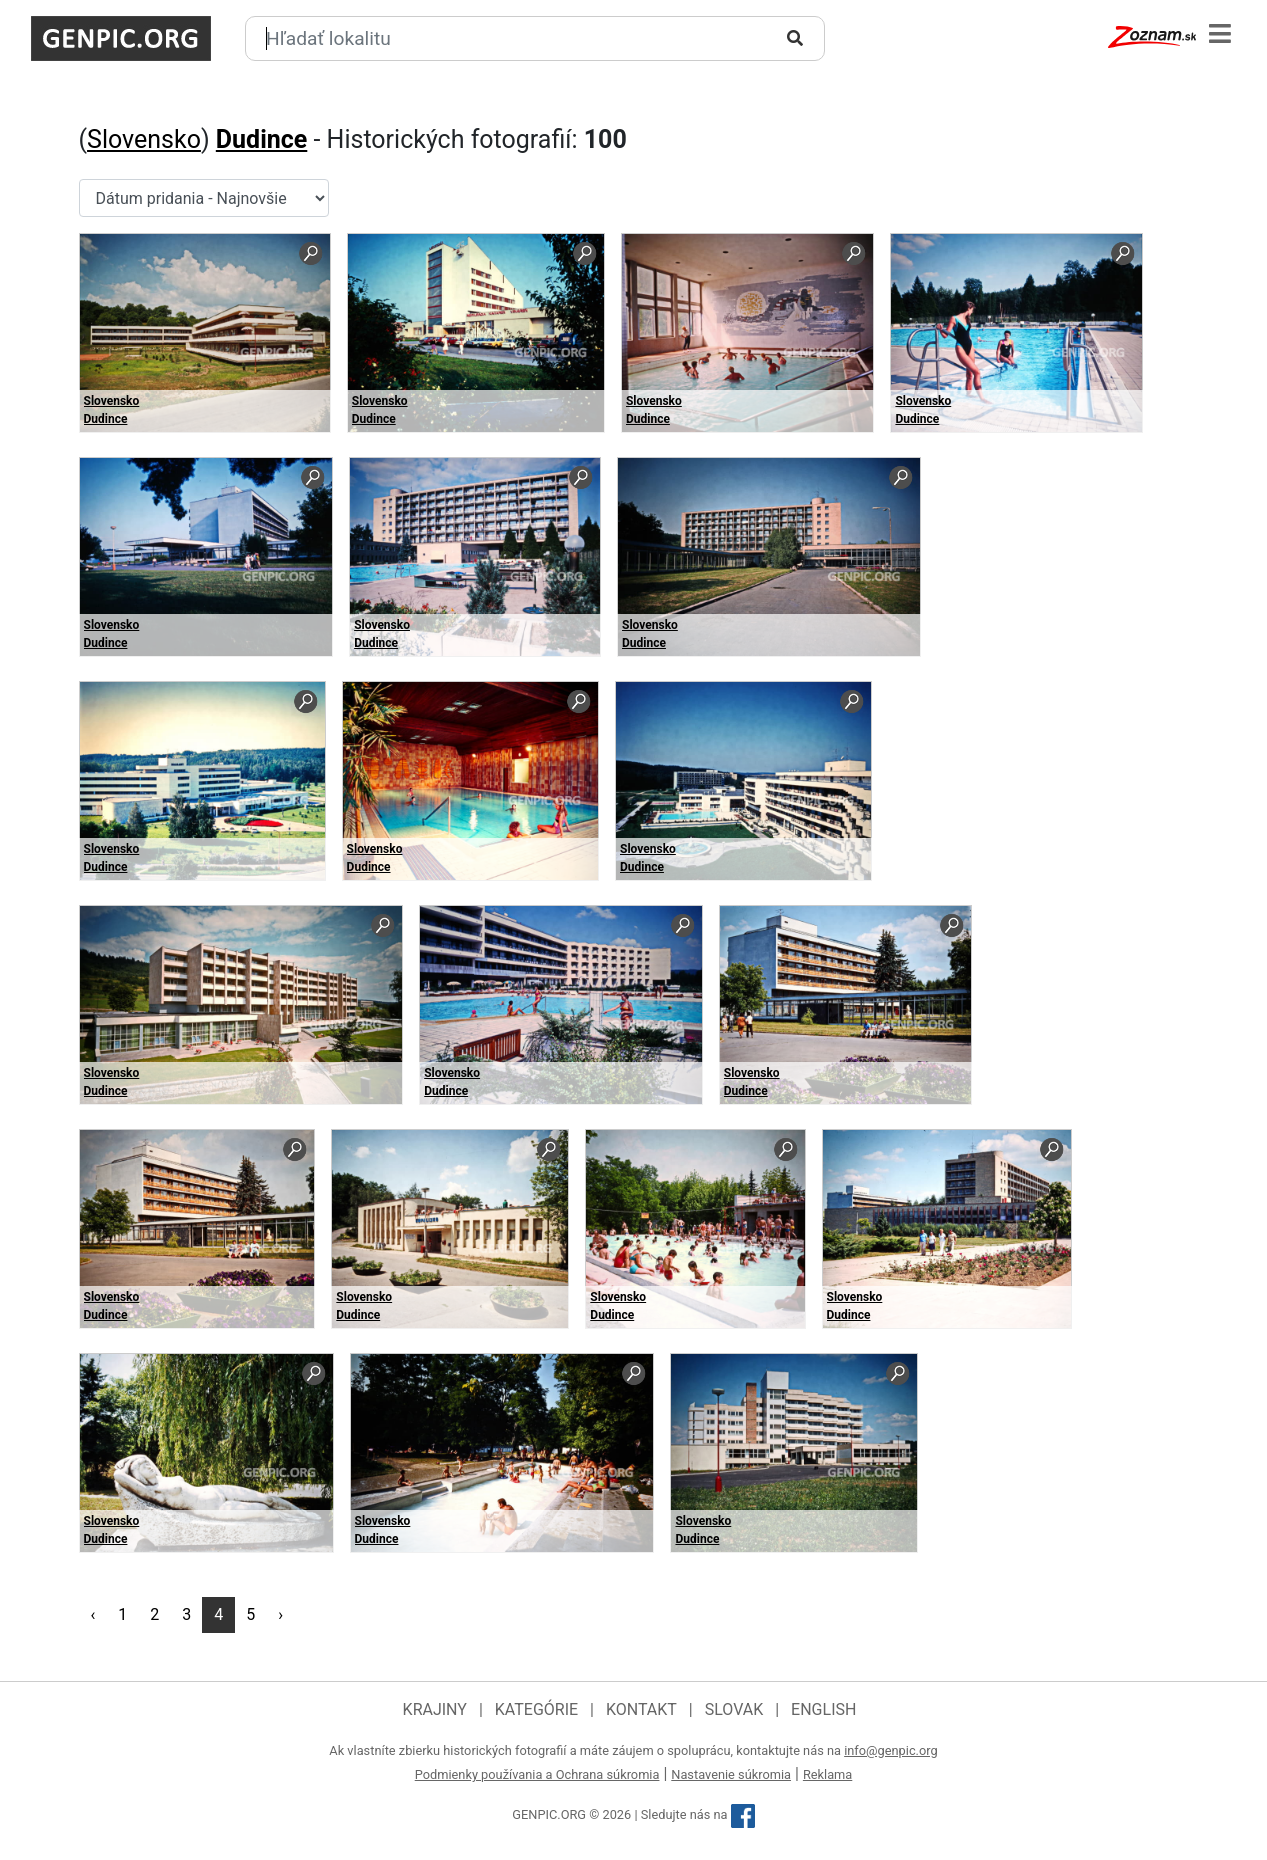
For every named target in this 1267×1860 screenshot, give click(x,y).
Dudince (261, 139)
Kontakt (641, 1709)
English (823, 1709)
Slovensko (144, 139)
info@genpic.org (891, 1750)
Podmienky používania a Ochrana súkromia (537, 1774)
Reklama (827, 1774)
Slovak (734, 1709)
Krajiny (435, 1709)
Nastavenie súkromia (731, 1774)
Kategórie (536, 1709)
